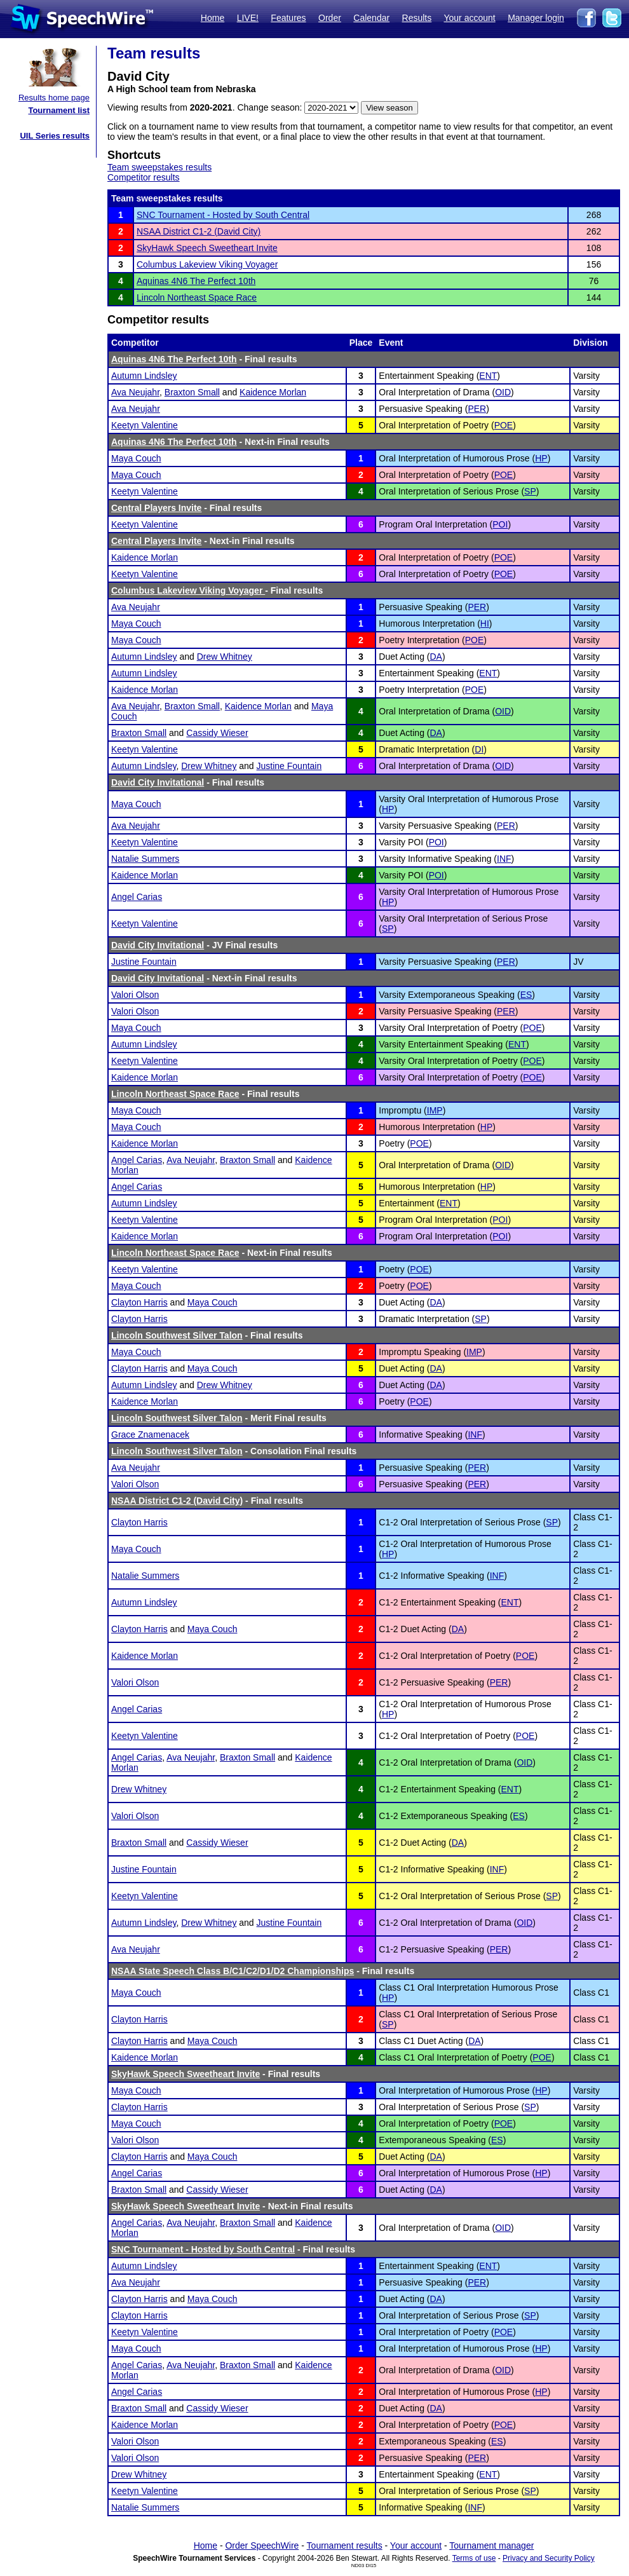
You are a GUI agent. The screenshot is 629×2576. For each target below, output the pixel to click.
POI (500, 524)
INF (504, 859)
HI (484, 623)
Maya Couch (136, 458)
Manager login (536, 18)
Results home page (54, 97)
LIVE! (248, 18)
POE (503, 425)
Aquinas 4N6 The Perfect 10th (196, 281)
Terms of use (474, 2558)
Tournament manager (491, 2545)
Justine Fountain (289, 766)
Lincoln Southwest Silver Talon (177, 1335)
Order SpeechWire (262, 2545)
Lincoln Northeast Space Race (197, 297)
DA (435, 656)
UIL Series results (55, 135)
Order (329, 18)
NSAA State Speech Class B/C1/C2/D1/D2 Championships (232, 1971)
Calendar (371, 18)
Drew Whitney (224, 656)
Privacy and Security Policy (549, 2558)
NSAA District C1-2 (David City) (198, 231)
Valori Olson (135, 995)
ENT (488, 376)
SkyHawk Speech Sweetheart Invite (207, 248)
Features (288, 18)
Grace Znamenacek (150, 1434)
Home (212, 18)
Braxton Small (192, 392)
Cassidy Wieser (217, 733)
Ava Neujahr (135, 392)
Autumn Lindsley (144, 376)
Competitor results (143, 177)
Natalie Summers (145, 859)
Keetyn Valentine (144, 425)
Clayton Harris (139, 1302)
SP (530, 491)
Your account (469, 18)
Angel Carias (136, 897)
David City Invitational (157, 782)
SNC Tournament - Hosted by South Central (223, 215)
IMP (435, 1110)
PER (477, 409)
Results (417, 18)
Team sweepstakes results (159, 167)
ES (526, 995)
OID (503, 392)
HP (541, 458)
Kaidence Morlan (273, 392)
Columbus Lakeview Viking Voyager (207, 264)
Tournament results (344, 2545)
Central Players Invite (156, 508)
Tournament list (59, 110)
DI (479, 749)
